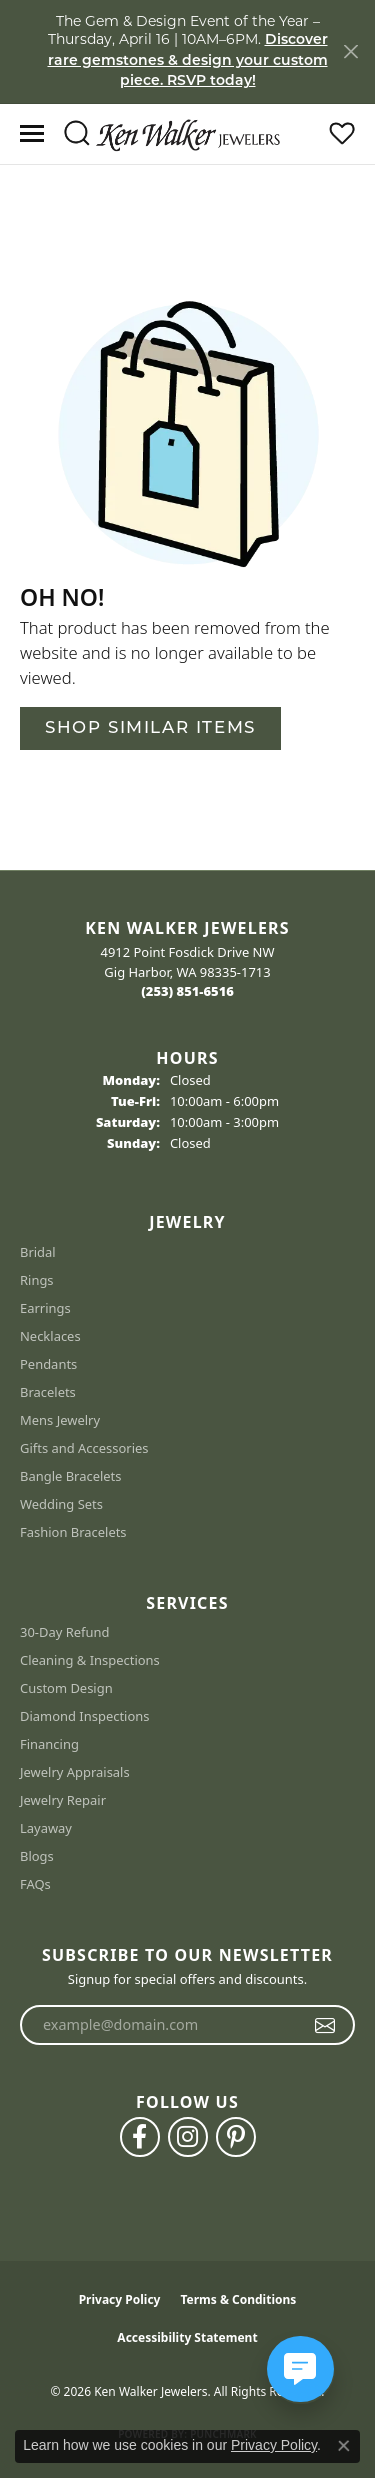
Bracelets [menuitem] (48, 1392)
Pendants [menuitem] (48, 1364)
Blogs (37, 1856)
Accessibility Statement (187, 2337)
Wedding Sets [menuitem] (61, 1504)
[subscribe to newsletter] (325, 2025)
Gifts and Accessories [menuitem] (84, 1448)
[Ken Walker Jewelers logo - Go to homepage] (188, 133)
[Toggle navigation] (32, 133)
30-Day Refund (64, 1632)
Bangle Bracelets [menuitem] (71, 1476)
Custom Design (66, 1688)
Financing (49, 1744)
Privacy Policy (120, 2299)
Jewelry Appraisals (75, 1772)
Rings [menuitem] (37, 1280)
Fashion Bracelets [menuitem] (73, 1532)
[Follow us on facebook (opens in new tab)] (140, 2137)
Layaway (46, 1828)
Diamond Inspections (85, 1716)
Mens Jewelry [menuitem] (60, 1420)
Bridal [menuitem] (38, 1252)
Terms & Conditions (238, 2299)
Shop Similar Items (150, 728)
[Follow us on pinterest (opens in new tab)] (236, 2137)
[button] (76, 134)
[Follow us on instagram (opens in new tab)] (188, 2137)
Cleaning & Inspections (90, 1660)
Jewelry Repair (63, 1800)
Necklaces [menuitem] (50, 1336)
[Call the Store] (187, 991)
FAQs (35, 1884)
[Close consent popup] (344, 2446)
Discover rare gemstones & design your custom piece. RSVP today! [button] (188, 61)
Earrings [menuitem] (45, 1308)
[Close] (350, 51)
